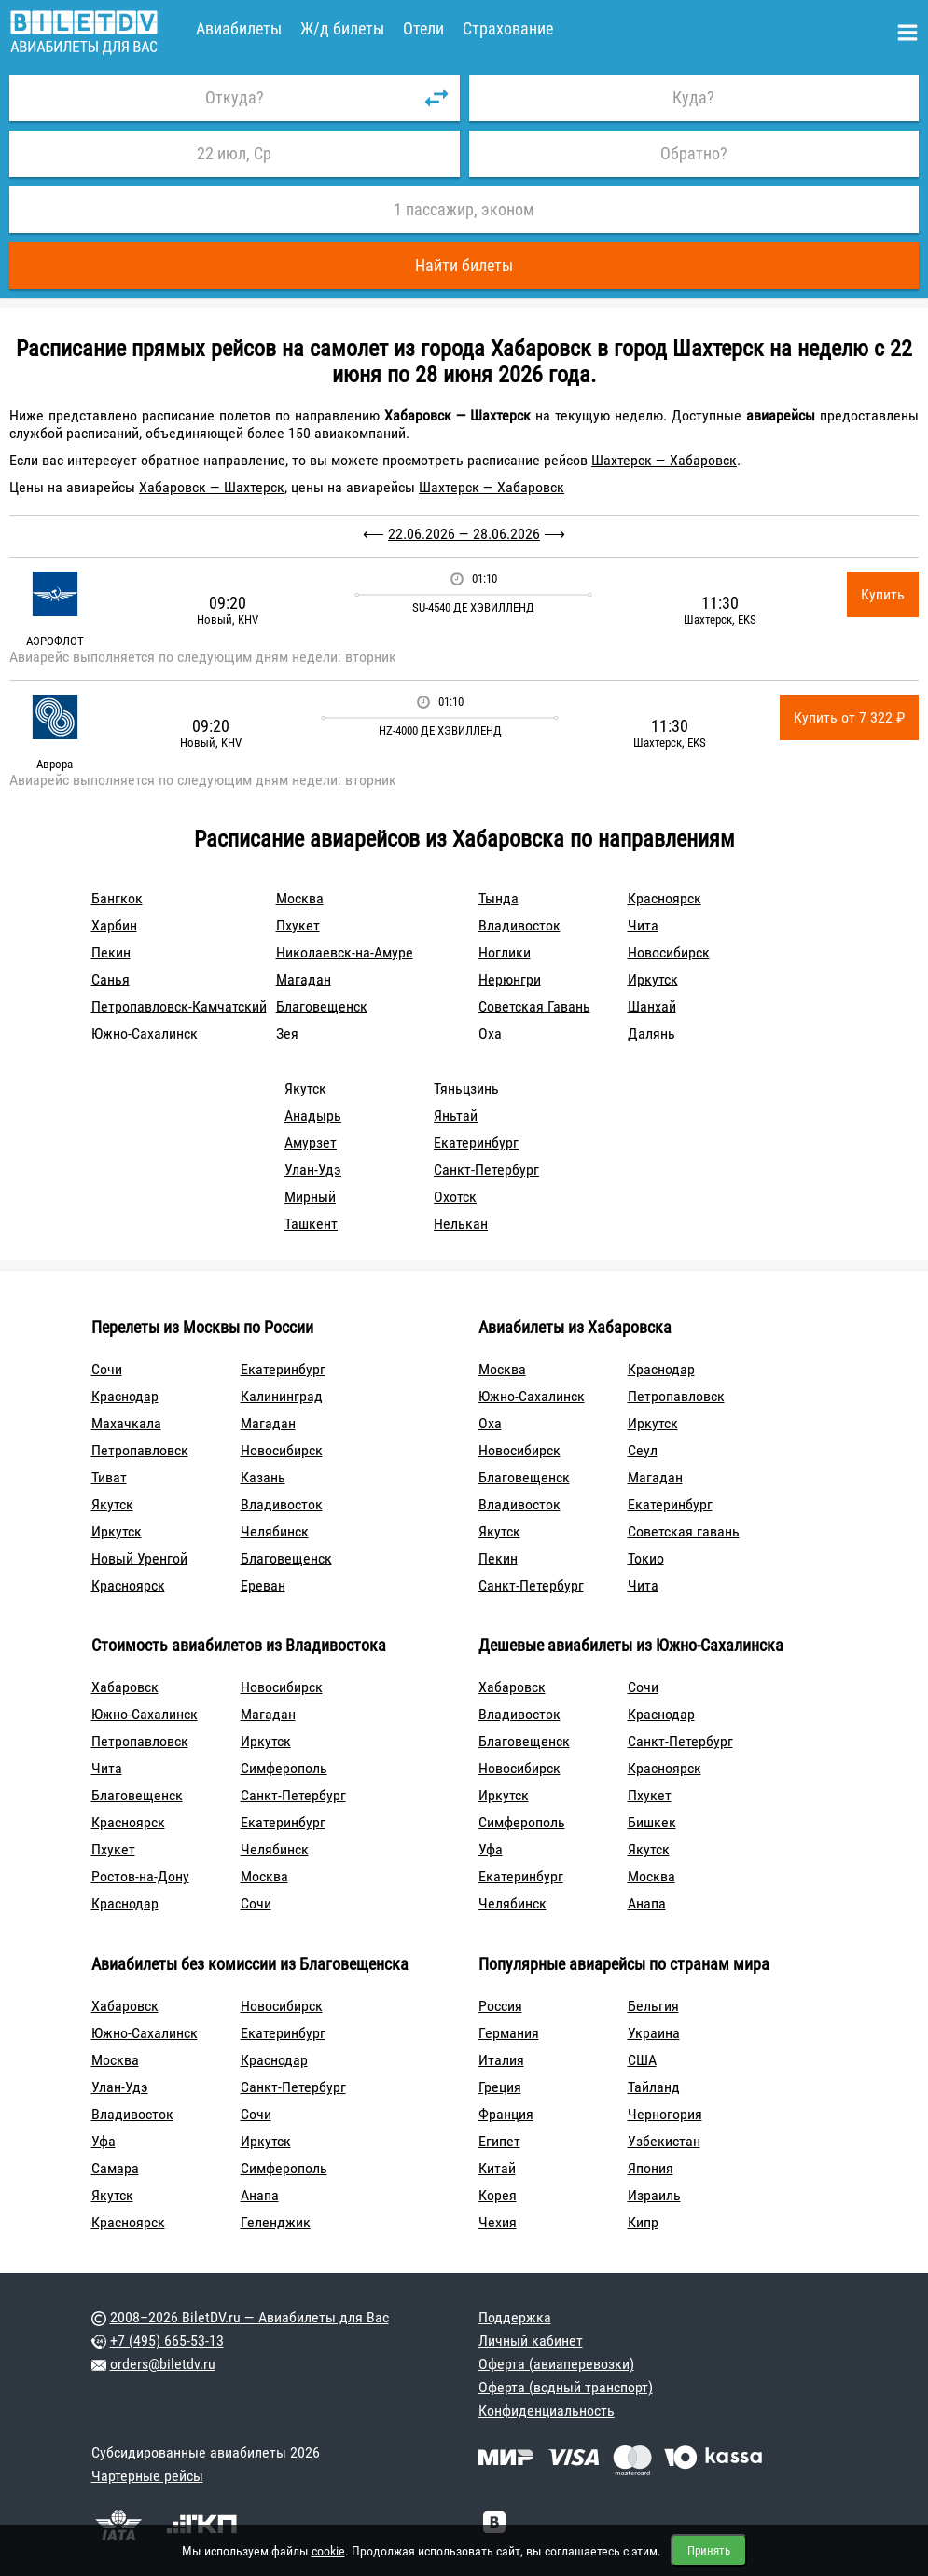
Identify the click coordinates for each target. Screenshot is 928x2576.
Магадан (303, 979)
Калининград (282, 1396)
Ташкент (311, 1224)
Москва (300, 898)
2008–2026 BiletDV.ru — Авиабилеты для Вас (249, 2317)
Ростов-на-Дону (140, 1876)
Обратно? (693, 153)
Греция (499, 2087)
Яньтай (456, 1115)
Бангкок (117, 898)
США (642, 2060)
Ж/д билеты (342, 28)
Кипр (643, 2222)
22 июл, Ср (234, 153)
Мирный (310, 1196)
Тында (498, 898)
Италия (501, 2060)
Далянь (651, 1033)
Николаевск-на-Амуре (344, 952)
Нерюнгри (509, 979)
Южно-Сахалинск (144, 1033)
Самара (115, 2168)
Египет (499, 2141)
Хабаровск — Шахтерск (211, 487)
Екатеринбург (476, 1142)
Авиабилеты (239, 28)
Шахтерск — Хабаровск (664, 460)
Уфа (490, 1849)
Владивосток (519, 925)
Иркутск (653, 979)
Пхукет (298, 925)
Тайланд (654, 2087)
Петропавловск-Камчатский (179, 1006)
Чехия (497, 2222)
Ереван (263, 1585)
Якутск (305, 1088)
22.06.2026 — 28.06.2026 (464, 534)
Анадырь (312, 1115)
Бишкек (652, 1822)
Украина (654, 2033)
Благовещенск (321, 1006)
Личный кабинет (530, 2340)
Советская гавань (684, 1531)
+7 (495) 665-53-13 (167, 2340)
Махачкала (126, 1423)
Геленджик (276, 2222)
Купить (883, 594)
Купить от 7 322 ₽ (849, 717)
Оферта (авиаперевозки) (556, 2364)
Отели (423, 28)
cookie (328, 2550)
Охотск (455, 1196)
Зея (287, 1033)
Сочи (106, 1369)
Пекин (111, 952)
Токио (646, 1558)
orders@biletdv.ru (162, 2364)
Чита (643, 925)
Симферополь (284, 1768)
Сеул (643, 1450)
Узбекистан (664, 2141)
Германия (508, 2033)
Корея (497, 2195)
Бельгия (653, 2006)
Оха (490, 1033)
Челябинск (275, 1531)
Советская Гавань (534, 1006)
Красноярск (664, 898)
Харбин (114, 925)
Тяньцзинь (466, 1088)
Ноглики (504, 952)
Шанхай (652, 1006)
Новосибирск (669, 952)
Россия (500, 2006)
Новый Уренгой (139, 1558)
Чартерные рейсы (147, 2476)
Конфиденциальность (546, 2410)
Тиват (109, 1477)
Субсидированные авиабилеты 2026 (205, 2452)
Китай (497, 2168)
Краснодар (125, 1396)
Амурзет (310, 1142)
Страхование (508, 28)
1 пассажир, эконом (464, 209)
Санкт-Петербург (486, 1169)
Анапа (647, 1903)
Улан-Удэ (312, 1169)
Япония (650, 2168)
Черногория (665, 2114)
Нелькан (461, 1224)
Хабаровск (125, 1687)
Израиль (654, 2195)
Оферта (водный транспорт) (565, 2387)
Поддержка (514, 2317)
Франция (505, 2114)
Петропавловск (139, 1450)
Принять (708, 2550)
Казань (263, 1477)
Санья (110, 979)
